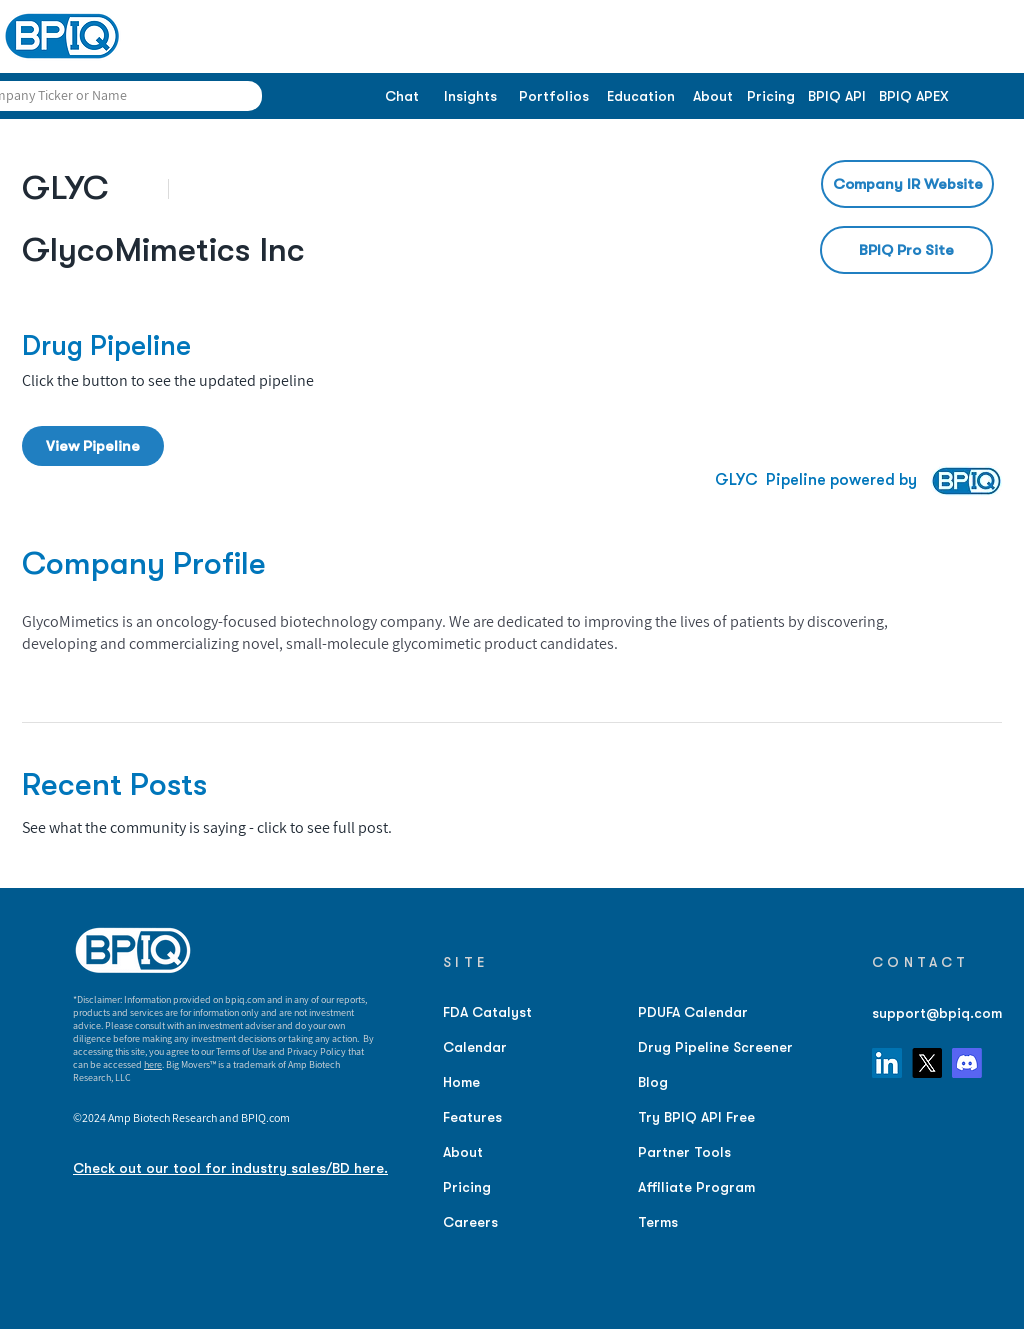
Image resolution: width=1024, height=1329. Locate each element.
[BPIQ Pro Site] (906, 250)
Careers (470, 1222)
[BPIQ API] (837, 97)
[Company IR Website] (907, 184)
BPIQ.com (265, 1117)
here (153, 1064)
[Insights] (470, 97)
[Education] (640, 97)
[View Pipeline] (93, 446)
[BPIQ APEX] (914, 97)
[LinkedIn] (887, 1063)
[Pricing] (770, 97)
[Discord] (967, 1063)
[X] (927, 1063)
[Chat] (401, 97)
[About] (712, 97)
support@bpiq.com (937, 1013)
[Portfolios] (553, 97)
